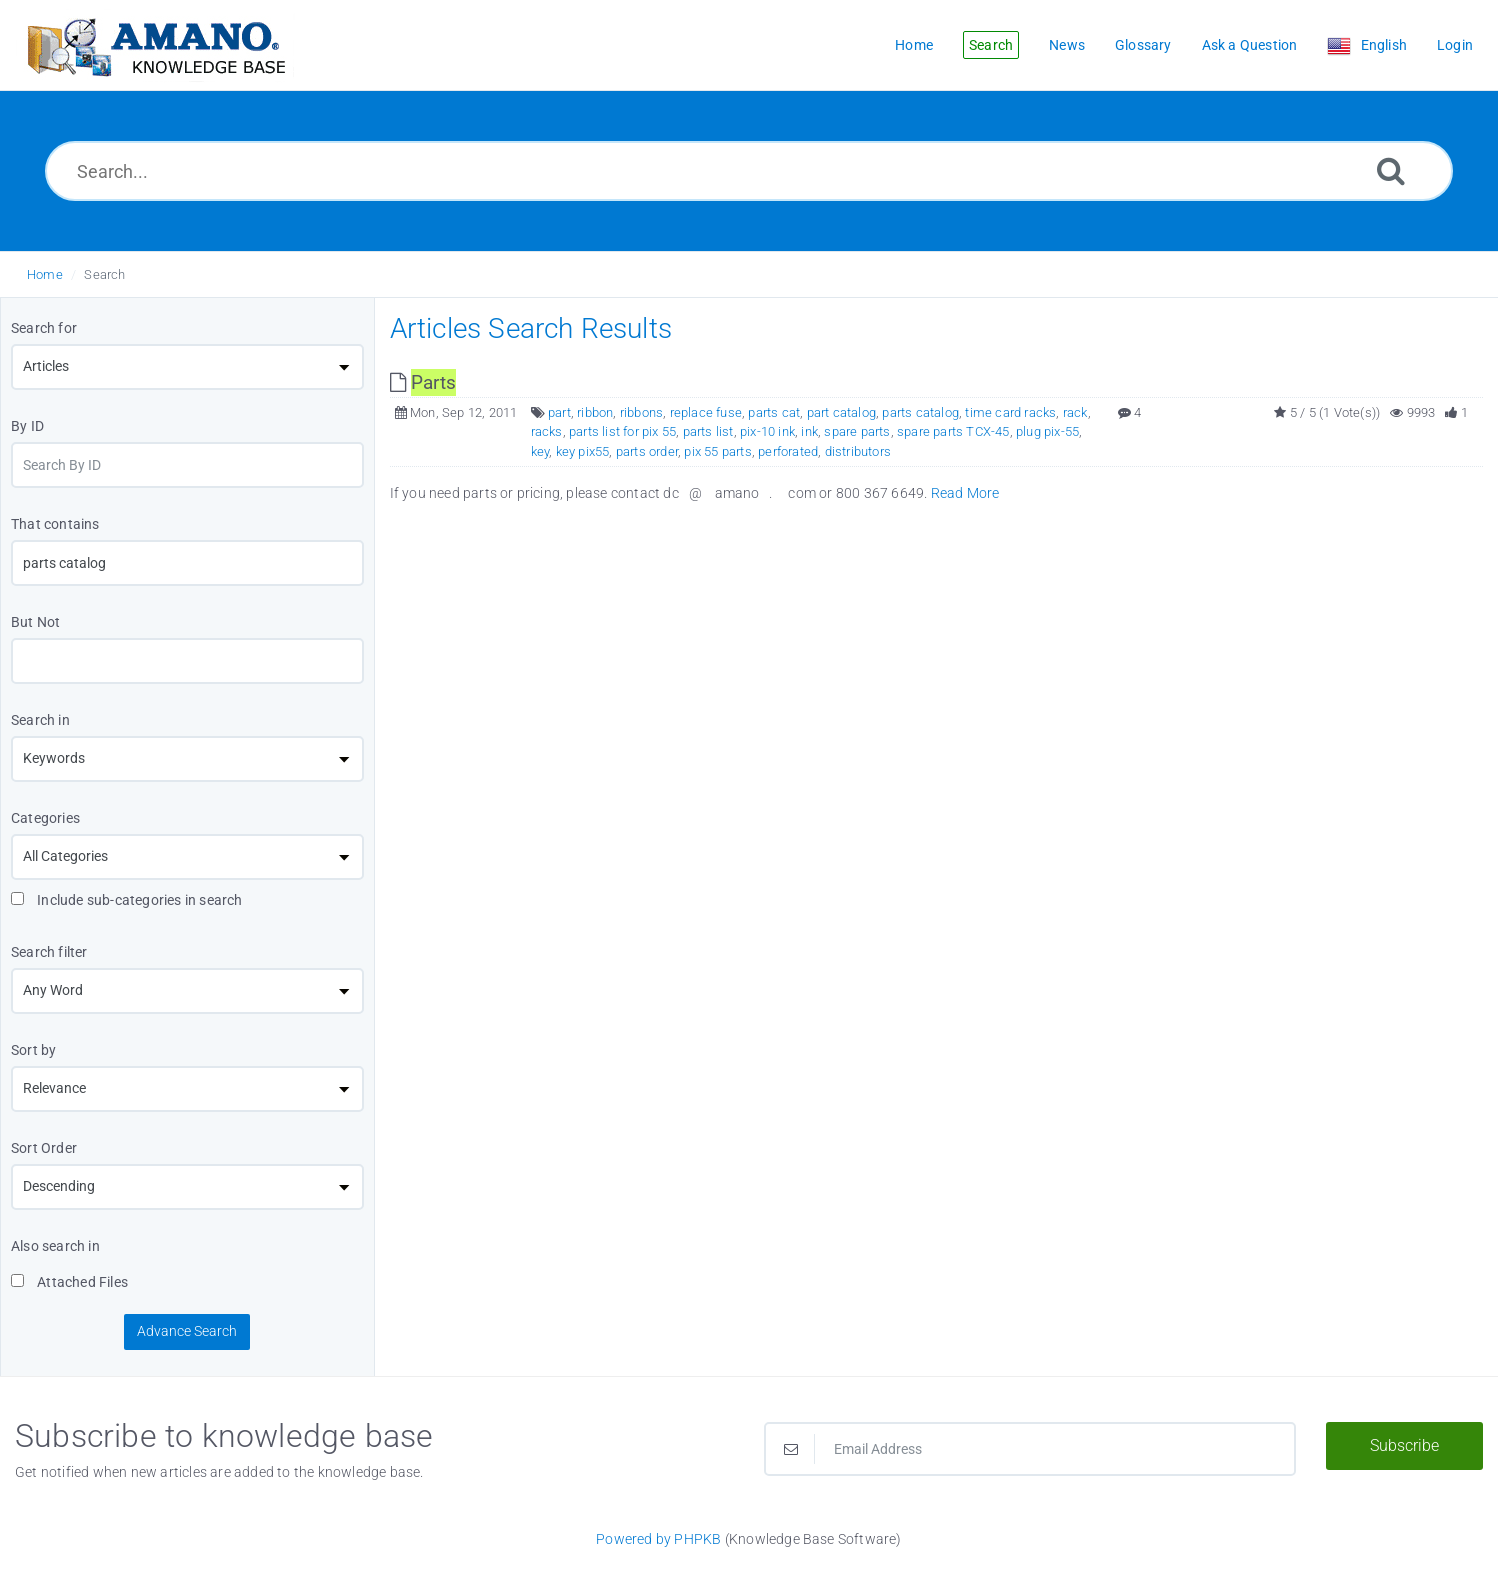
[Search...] (749, 171)
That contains (55, 524)
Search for (44, 328)
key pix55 (583, 451)
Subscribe (1404, 1445)
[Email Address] (1030, 1449)
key (540, 451)
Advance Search (187, 1331)
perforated (788, 451)
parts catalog (920, 412)
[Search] (1391, 170)
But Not (35, 622)
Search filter (49, 952)
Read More (965, 493)
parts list (708, 431)
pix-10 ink (767, 431)
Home (45, 274)
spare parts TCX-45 (953, 431)
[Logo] (155, 45)
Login (1455, 45)
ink (809, 431)
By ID (27, 426)
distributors (858, 451)
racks (547, 431)
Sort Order (44, 1148)
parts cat (774, 412)
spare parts (857, 431)
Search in (40, 720)
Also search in (55, 1246)
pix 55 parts (717, 451)
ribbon (595, 412)
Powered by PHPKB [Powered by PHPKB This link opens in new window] (658, 1539)
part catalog (841, 412)
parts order (647, 451)
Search (104, 274)
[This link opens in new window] (423, 382)
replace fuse (706, 412)
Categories (45, 818)
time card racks (1010, 412)
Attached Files (69, 1282)
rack (1075, 412)
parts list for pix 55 (622, 431)
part (559, 412)
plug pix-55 (1047, 431)
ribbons (641, 412)
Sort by (33, 1050)
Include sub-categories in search (127, 900)
